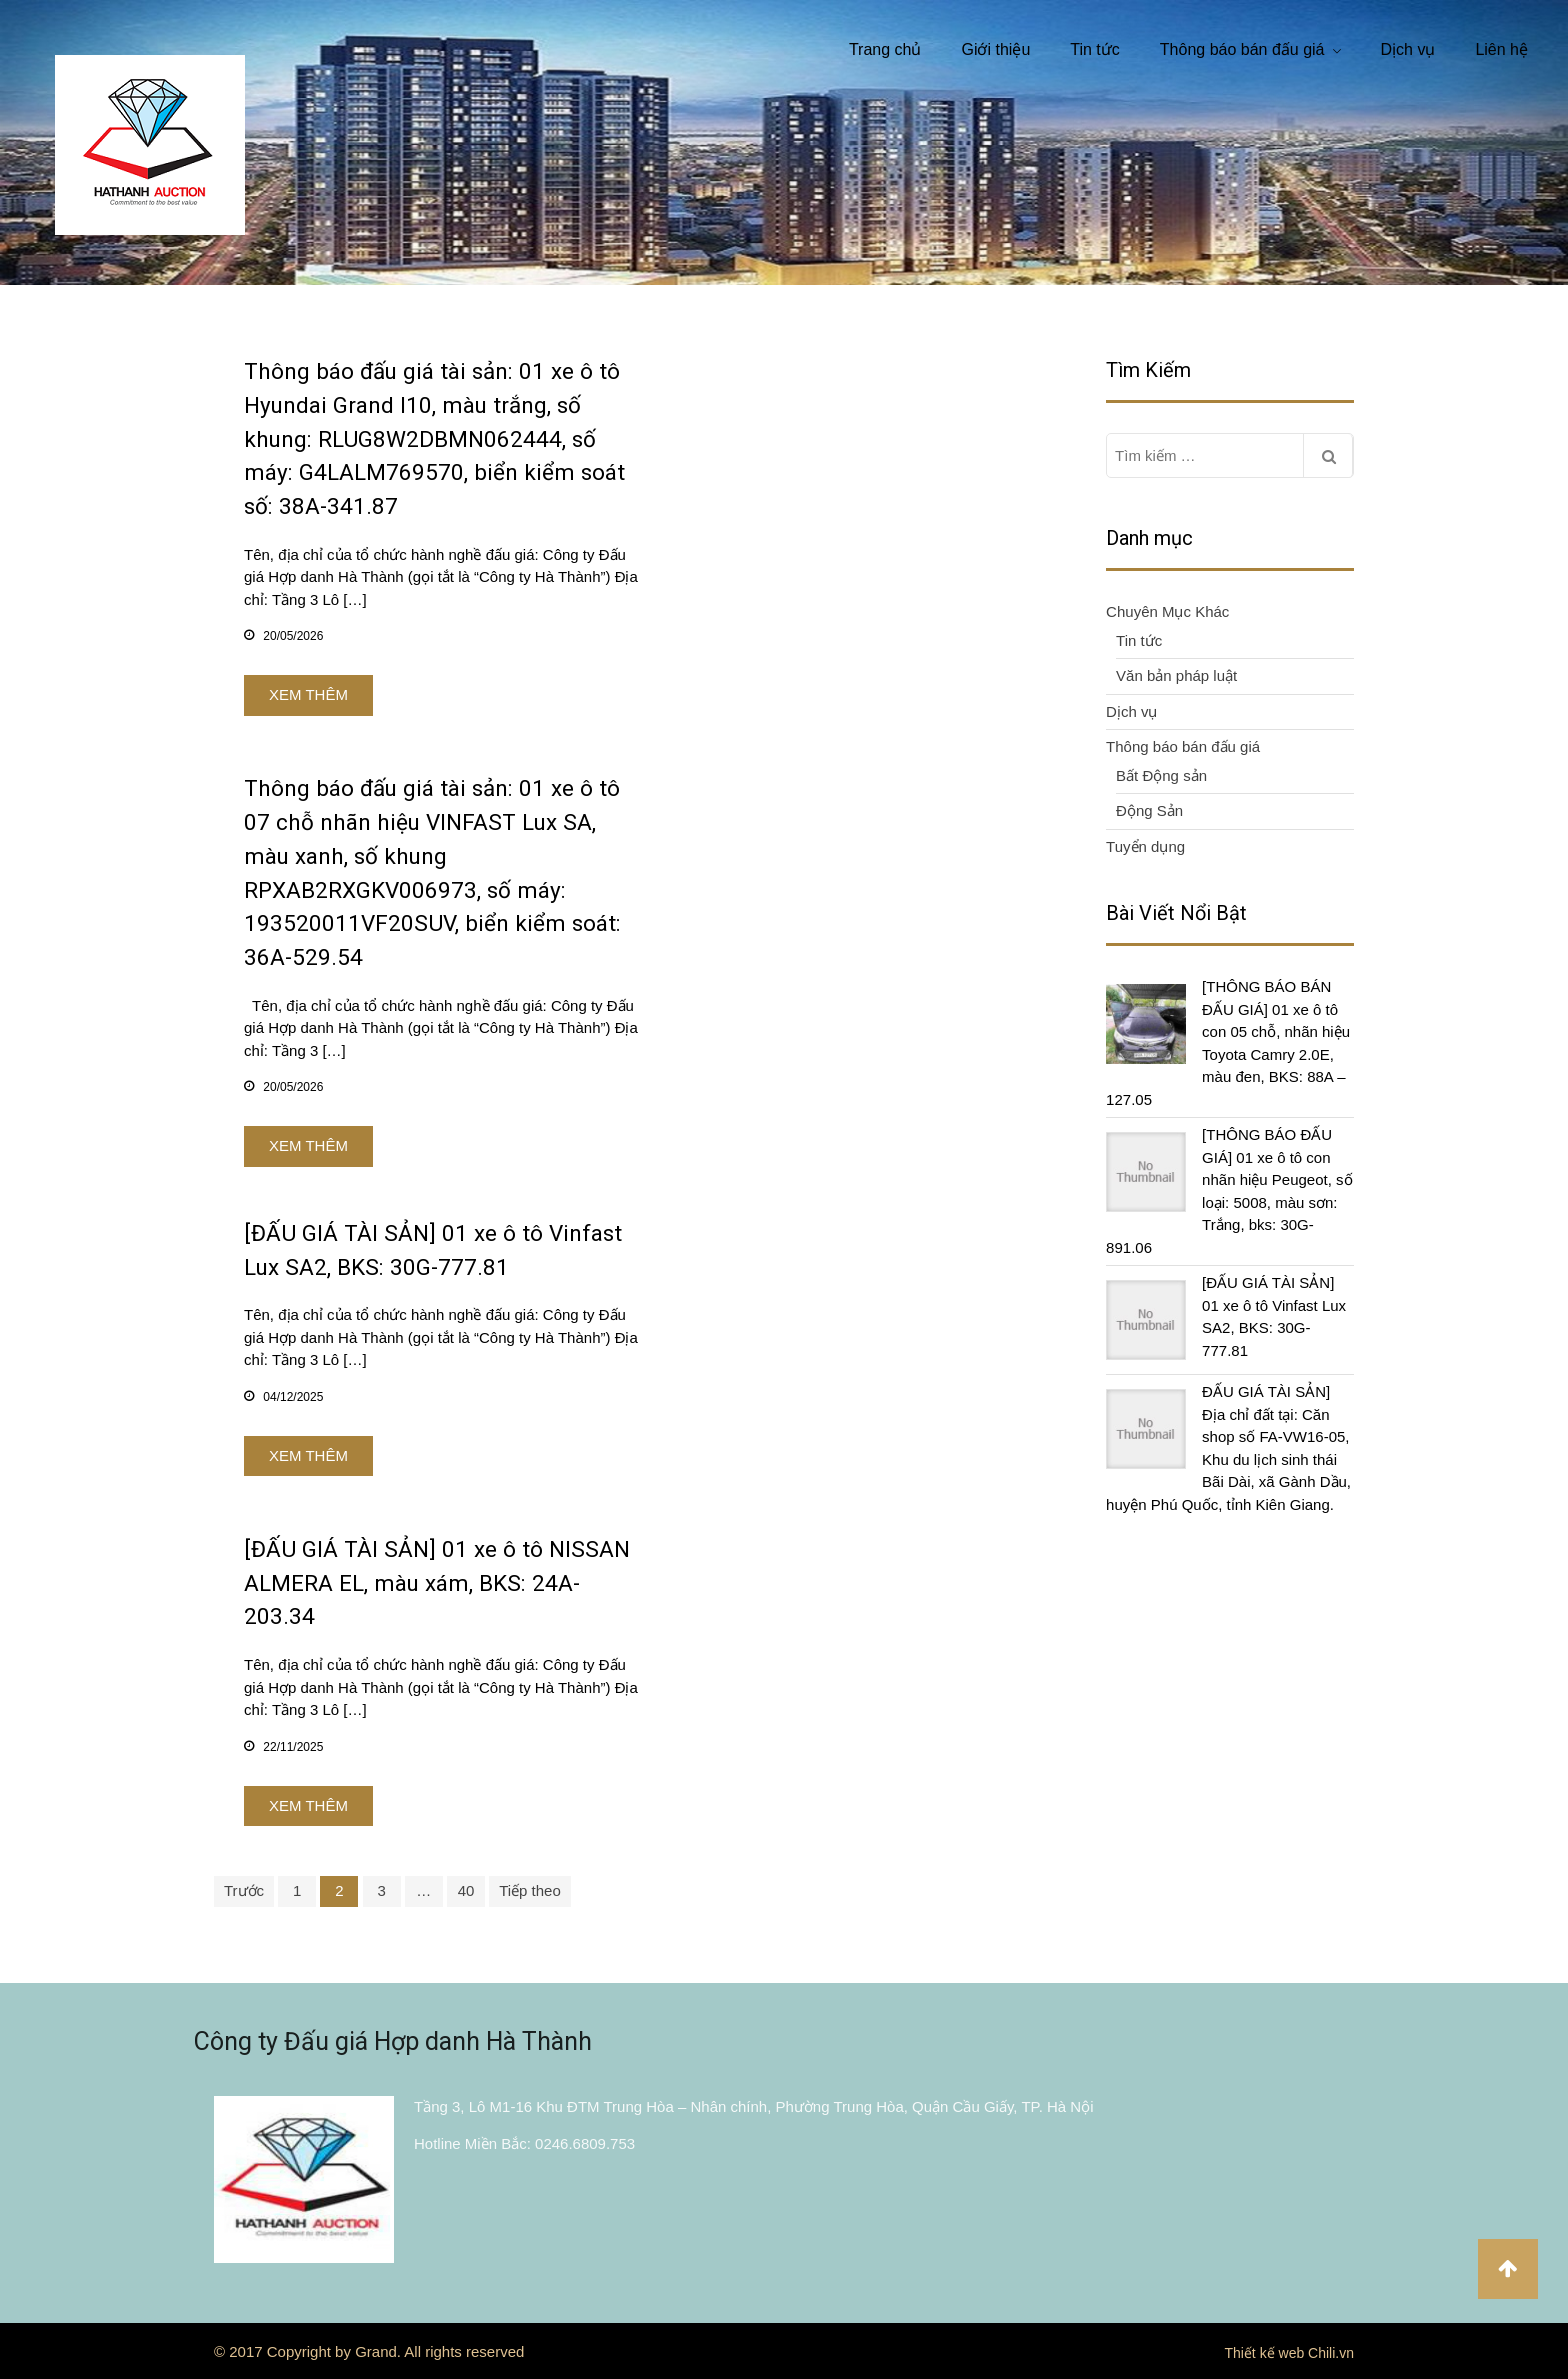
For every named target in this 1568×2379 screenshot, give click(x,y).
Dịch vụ (1408, 49)
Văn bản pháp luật (1176, 675)
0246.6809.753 (585, 2143)
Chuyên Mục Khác (1167, 611)
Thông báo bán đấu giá (1242, 49)
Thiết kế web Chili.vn (1289, 2353)
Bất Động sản (1161, 775)
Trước (244, 1890)
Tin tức (1095, 49)
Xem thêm (308, 694)
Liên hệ (1501, 49)
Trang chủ (885, 49)
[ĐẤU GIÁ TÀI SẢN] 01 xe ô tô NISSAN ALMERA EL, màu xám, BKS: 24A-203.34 (437, 1583)
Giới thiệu (995, 49)
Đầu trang (1508, 2269)
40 (466, 1890)
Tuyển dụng (1145, 846)
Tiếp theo (530, 1890)
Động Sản (1149, 810)
